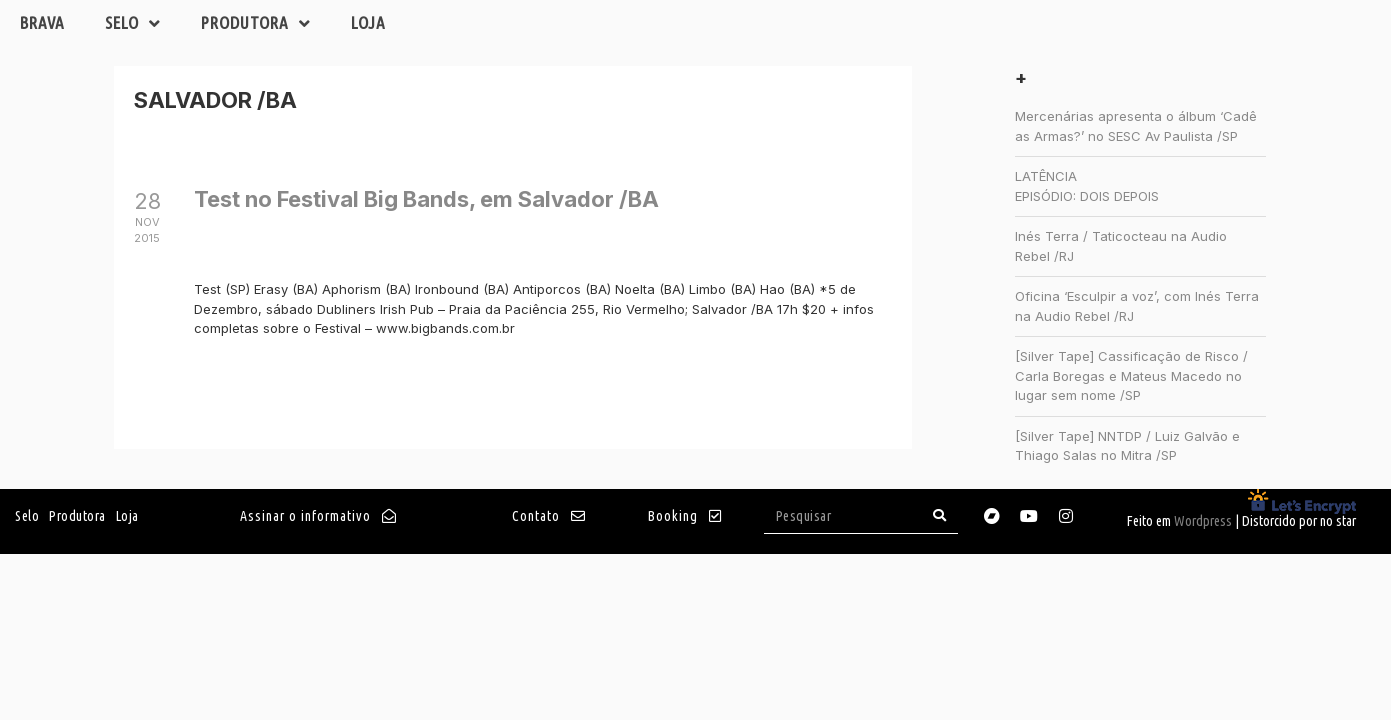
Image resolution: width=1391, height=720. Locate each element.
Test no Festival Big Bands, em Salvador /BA (426, 199)
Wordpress (1203, 521)
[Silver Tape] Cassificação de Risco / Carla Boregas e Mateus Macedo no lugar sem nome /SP (1131, 375)
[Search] (940, 515)
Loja (368, 22)
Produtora (256, 23)
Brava (42, 22)
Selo (133, 23)
